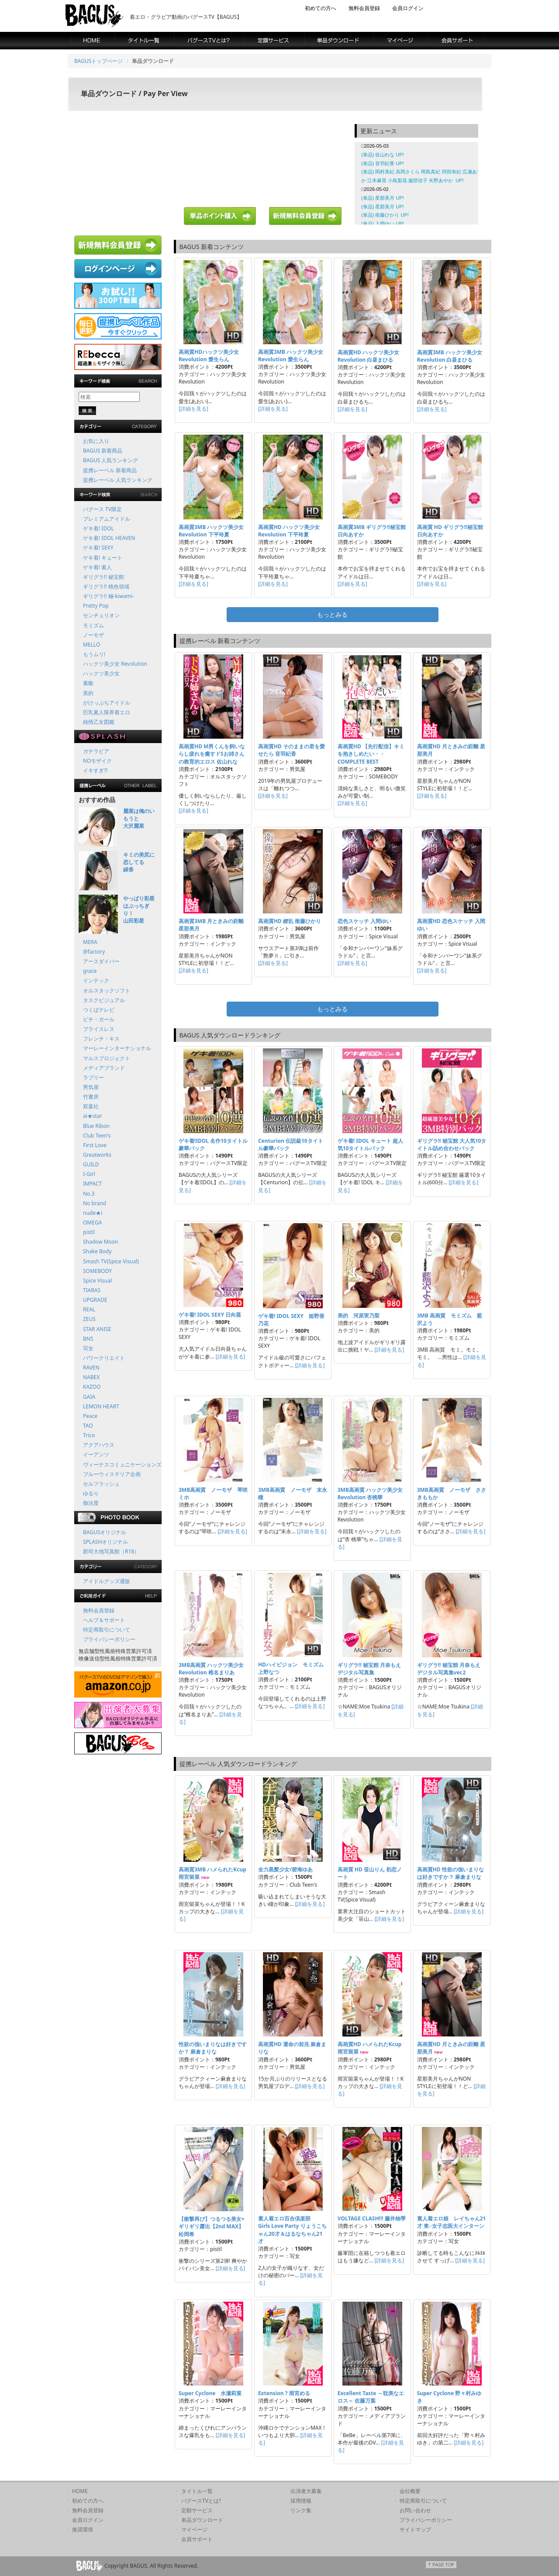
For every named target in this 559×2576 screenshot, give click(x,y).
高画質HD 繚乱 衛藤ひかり (289, 921)
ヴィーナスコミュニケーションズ (122, 1464)
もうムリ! (94, 654)
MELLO (91, 644)
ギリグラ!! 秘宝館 (103, 577)
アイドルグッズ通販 (106, 1581)
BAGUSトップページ (98, 61)
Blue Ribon (96, 1126)
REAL (89, 1309)
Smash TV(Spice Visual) (111, 1261)
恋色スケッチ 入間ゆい (364, 921)
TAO (88, 1425)
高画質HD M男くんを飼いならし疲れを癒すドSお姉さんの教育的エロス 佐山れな (212, 754)
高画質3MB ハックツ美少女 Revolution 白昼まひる (449, 356)
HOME (80, 2491)
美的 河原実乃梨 (359, 1315)
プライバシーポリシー (109, 1639)
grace (90, 971)
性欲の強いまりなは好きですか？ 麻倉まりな (213, 2047)
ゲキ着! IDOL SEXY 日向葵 (210, 1314)
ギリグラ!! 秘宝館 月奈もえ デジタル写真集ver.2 (448, 1668)
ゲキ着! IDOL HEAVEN (109, 538)
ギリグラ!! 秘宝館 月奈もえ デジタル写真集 (369, 1668)
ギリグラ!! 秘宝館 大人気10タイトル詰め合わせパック (452, 1144)
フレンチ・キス (101, 1038)
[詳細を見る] (193, 408)
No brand (94, 1203)
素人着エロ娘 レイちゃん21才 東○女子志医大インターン (451, 2222)
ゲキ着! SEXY (98, 547)
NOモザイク (97, 760)
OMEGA (92, 1222)
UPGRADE (95, 1300)
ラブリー (93, 1077)
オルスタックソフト (106, 990)
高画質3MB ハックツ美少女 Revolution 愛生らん (290, 355)
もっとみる (332, 614)
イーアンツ (96, 1454)
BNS (88, 1338)
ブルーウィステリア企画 (112, 1474)
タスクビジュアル (104, 1000)
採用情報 (300, 2500)
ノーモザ (93, 635)
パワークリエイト (104, 1358)
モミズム (93, 625)
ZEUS (89, 1319)
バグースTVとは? (201, 2500)
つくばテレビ (98, 1009)
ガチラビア (96, 751)
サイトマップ (415, 2529)
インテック (96, 980)
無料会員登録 (364, 8)
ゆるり (91, 1493)
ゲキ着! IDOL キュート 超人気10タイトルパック (370, 1144)
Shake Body (97, 1251)
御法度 (91, 1503)
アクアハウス (98, 1445)
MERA (90, 942)
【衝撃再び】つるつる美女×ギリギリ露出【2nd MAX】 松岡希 (212, 2226)
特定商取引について (106, 1629)
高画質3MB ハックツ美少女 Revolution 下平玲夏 (211, 530)
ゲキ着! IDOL (98, 528)
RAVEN (91, 1367)
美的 (88, 693)
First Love (95, 1145)
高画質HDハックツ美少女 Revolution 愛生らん (209, 355)
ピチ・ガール (98, 1019)
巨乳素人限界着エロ (106, 712)
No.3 (88, 1193)
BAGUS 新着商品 (102, 450)
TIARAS (91, 1290)
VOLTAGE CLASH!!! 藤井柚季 (372, 2218)
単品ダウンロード (202, 2520)
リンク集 (300, 2510)
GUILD (91, 1164)
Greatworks (97, 1154)
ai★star (92, 1116)
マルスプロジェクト (106, 1058)
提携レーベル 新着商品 (110, 470)
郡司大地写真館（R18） (111, 1551)
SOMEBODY (97, 1271)
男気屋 (91, 1087)
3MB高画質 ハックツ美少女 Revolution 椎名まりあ (211, 1668)
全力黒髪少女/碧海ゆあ (285, 1869)
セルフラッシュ (101, 1483)
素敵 (88, 683)
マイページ (194, 2529)
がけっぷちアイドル (106, 702)
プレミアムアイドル (106, 518)
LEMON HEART (101, 1406)
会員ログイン (408, 8)
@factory (94, 951)
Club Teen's (96, 1135)
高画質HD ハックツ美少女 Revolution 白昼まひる (368, 356)
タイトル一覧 (197, 2491)
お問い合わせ (415, 2510)
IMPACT (92, 1183)
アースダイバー (101, 961)
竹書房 (91, 1096)
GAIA (89, 1396)
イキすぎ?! (95, 770)
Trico (89, 1435)
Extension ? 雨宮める (284, 2393)
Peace (90, 1416)
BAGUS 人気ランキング (110, 460)
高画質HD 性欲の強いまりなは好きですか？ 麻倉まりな (450, 1873)
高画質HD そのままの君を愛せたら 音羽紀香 (291, 750)
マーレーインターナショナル (117, 1048)
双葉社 (91, 1106)
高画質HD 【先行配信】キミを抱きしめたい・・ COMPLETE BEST (371, 754)
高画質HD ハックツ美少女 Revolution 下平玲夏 (289, 530)
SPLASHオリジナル (105, 1542)
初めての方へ (320, 8)
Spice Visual (97, 1280)
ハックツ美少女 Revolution (115, 663)
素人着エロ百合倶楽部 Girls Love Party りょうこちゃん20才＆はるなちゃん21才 (292, 2229)
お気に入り (96, 441)
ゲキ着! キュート (102, 557)
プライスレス (98, 1029)
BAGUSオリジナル (104, 1532)
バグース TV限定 (102, 509)
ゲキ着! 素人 (97, 567)
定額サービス (197, 2510)
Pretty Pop (96, 605)
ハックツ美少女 (101, 673)
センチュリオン (101, 615)
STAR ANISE (97, 1329)
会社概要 (410, 2491)
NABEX (91, 1377)
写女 (88, 1348)
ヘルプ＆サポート (104, 1620)
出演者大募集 (306, 2491)
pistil (89, 1232)
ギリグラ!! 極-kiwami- (108, 596)
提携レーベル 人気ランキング (117, 480)
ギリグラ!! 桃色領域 (106, 586)
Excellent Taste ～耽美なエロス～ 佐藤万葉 (371, 2396)
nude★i (92, 1213)
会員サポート (197, 2539)
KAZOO (92, 1386)
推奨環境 (82, 2529)
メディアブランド (104, 1068)
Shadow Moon (100, 1241)
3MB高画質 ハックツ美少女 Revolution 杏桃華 (370, 1493)
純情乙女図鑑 (98, 722)
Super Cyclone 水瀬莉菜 (210, 2393)
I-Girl (89, 1174)
